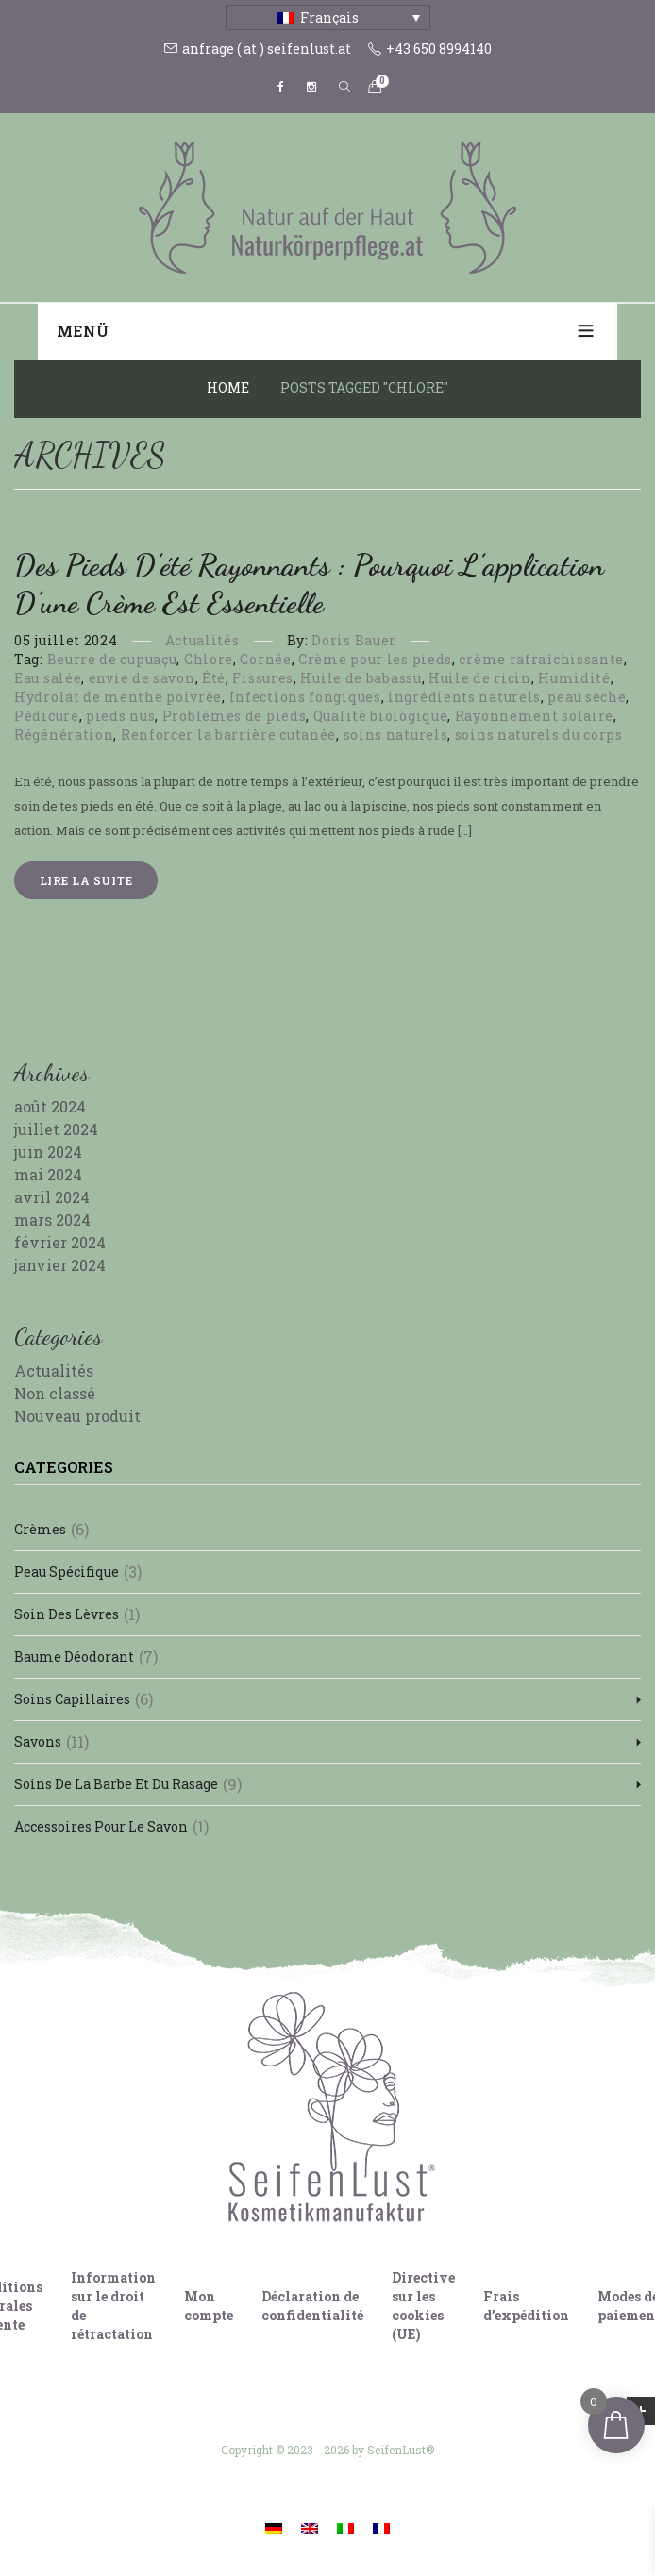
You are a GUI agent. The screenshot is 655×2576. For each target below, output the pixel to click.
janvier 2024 (60, 1265)
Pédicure (46, 716)
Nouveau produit (77, 1416)
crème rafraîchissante (541, 659)
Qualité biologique (380, 716)
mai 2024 (48, 1174)
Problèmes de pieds (234, 716)
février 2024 (60, 1242)
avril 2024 (52, 1197)
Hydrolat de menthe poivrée (118, 697)
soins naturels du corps (539, 735)
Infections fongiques (305, 697)
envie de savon (142, 678)
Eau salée (47, 678)
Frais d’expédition (526, 2305)
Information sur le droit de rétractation (113, 2305)
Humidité (574, 678)
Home (228, 387)
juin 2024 (48, 1152)
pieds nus (120, 716)
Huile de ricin (479, 678)
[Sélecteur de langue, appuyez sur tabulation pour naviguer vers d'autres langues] (328, 17)
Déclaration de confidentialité (312, 2305)
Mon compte (208, 2305)
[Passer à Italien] (345, 2527)
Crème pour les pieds (375, 659)
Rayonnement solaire (534, 716)
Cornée (265, 659)
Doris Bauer (353, 640)
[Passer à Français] (381, 2527)
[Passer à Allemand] (274, 2527)
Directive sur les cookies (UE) (423, 2305)
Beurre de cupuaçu (112, 659)
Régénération (63, 735)
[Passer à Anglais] (310, 2527)
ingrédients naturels (464, 697)
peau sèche (586, 697)
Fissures (263, 678)
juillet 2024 (56, 1129)
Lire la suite (86, 880)
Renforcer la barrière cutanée (228, 735)
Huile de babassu (360, 678)
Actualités (202, 640)
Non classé (54, 1393)
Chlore (208, 659)
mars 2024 (52, 1219)
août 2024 (50, 1106)
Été (214, 678)
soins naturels (396, 735)
